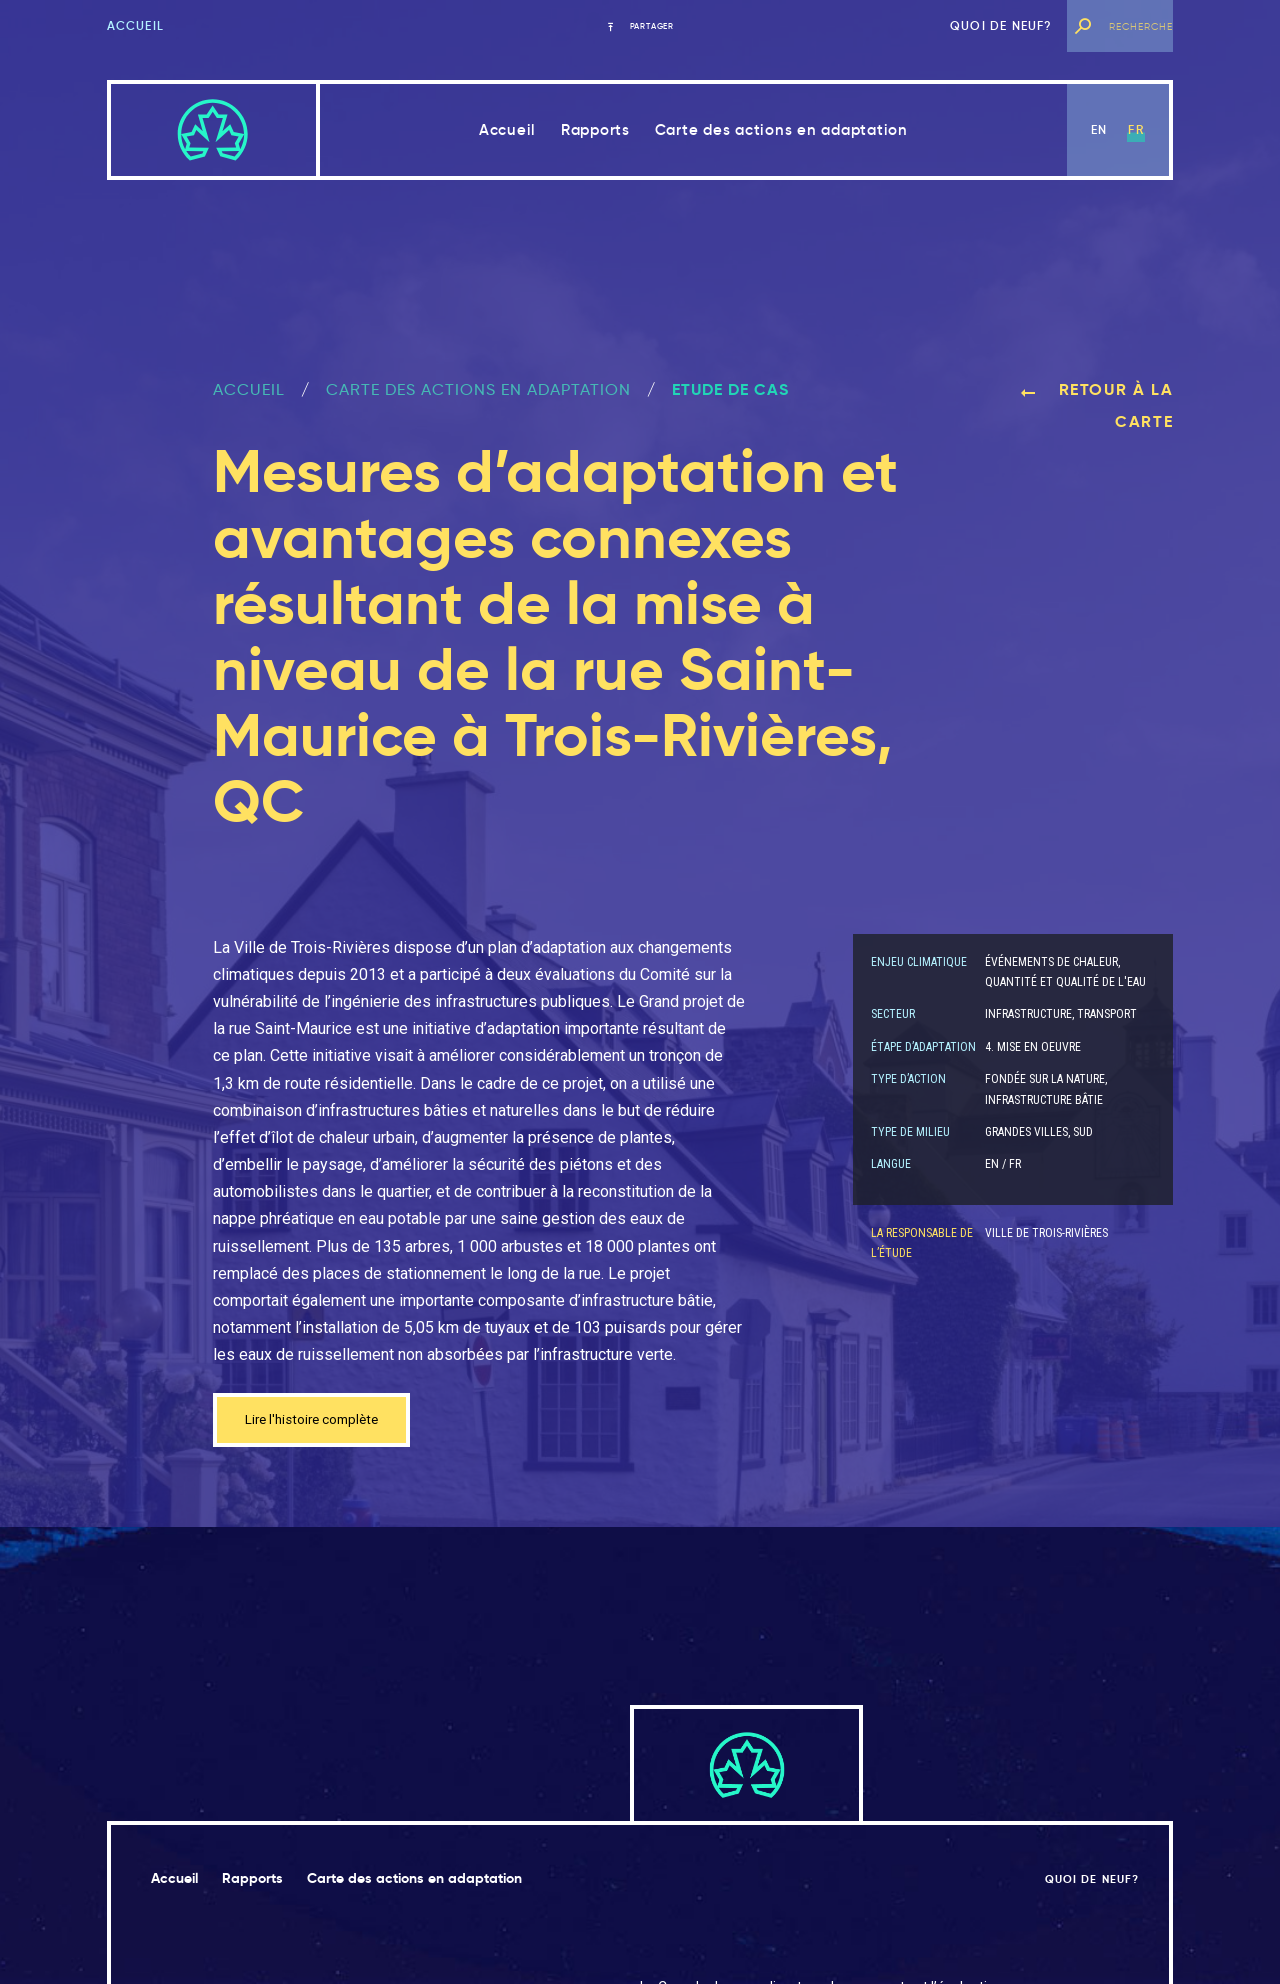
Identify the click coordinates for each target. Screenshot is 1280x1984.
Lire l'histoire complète (325, 1422)
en (1099, 129)
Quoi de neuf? (1001, 25)
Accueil (135, 25)
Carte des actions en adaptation (781, 129)
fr (1135, 129)
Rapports (595, 129)
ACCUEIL (249, 389)
